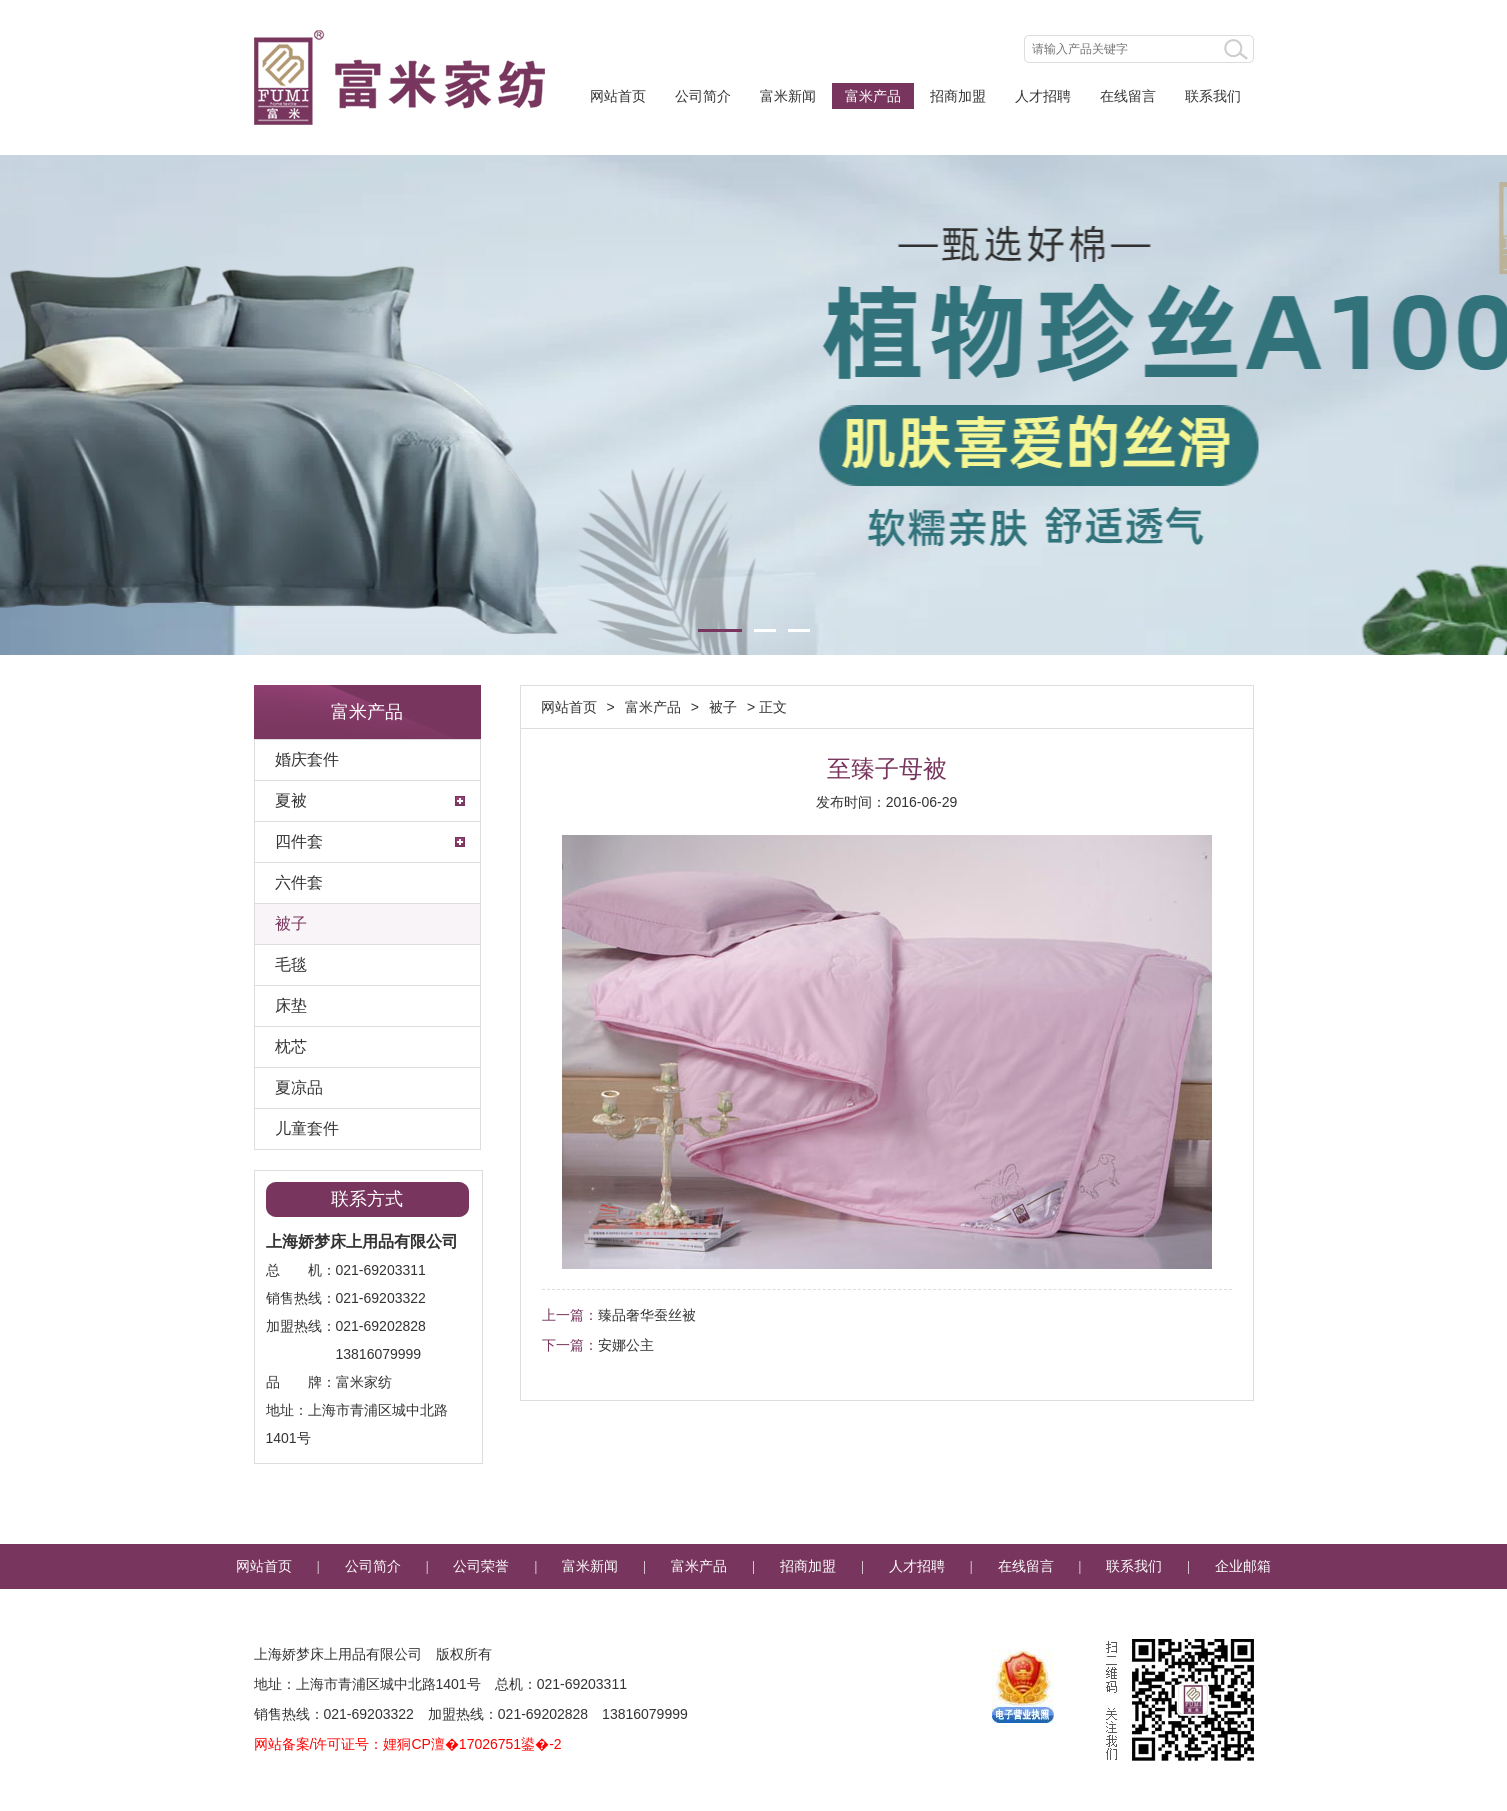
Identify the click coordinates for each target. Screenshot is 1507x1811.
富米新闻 (788, 96)
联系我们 (1213, 96)
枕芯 (291, 1046)
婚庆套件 (307, 759)
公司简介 (703, 96)
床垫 (291, 1005)
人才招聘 (1043, 96)
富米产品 (873, 96)
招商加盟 (958, 96)
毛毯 (291, 964)
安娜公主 (626, 1345)
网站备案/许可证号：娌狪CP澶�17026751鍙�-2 (408, 1744)
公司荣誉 (481, 1566)
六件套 (299, 882)
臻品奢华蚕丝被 (647, 1315)
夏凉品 (299, 1087)
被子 (291, 923)
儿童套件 (307, 1128)
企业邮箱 (1243, 1566)
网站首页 (618, 96)
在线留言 (1128, 96)
